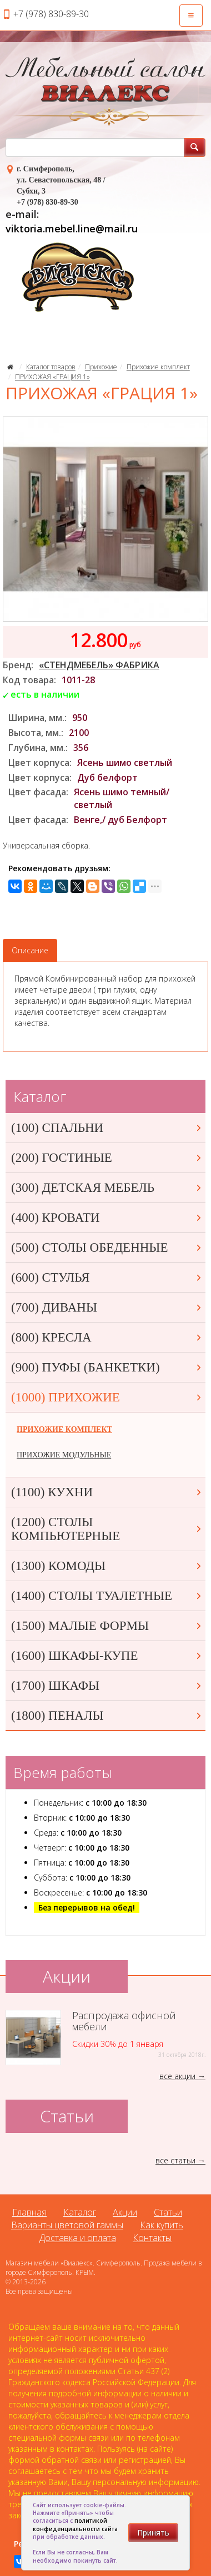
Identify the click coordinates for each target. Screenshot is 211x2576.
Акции (125, 2212)
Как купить (161, 2225)
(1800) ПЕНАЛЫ (107, 1715)
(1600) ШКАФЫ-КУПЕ (107, 1655)
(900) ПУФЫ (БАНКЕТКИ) (107, 1367)
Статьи (168, 2212)
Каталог (79, 2212)
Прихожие (101, 367)
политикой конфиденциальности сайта (75, 2524)
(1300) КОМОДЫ (107, 1566)
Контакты (152, 2238)
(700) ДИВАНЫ (107, 1307)
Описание (30, 950)
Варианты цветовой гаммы (67, 2225)
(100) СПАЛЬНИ (107, 1127)
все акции (177, 2076)
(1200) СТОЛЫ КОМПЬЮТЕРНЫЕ (107, 1529)
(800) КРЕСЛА (107, 1337)
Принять (153, 2532)
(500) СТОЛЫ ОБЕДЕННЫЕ (107, 1247)
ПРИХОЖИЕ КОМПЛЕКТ (64, 1429)
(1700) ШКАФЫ (107, 1685)
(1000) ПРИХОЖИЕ (107, 1397)
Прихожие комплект (158, 367)
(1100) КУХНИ (107, 1492)
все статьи (175, 2160)
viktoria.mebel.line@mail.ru (72, 228)
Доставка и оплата (77, 2238)
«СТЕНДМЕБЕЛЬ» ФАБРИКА (99, 665)
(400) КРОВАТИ (107, 1217)
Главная (29, 2212)
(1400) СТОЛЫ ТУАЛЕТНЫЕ (107, 1595)
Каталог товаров (51, 367)
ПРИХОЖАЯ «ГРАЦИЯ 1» (52, 377)
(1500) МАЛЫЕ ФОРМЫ (107, 1625)
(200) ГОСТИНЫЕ (107, 1157)
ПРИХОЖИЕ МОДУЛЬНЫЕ (64, 1455)
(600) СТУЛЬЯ (107, 1277)
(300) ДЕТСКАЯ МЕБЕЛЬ (107, 1187)
